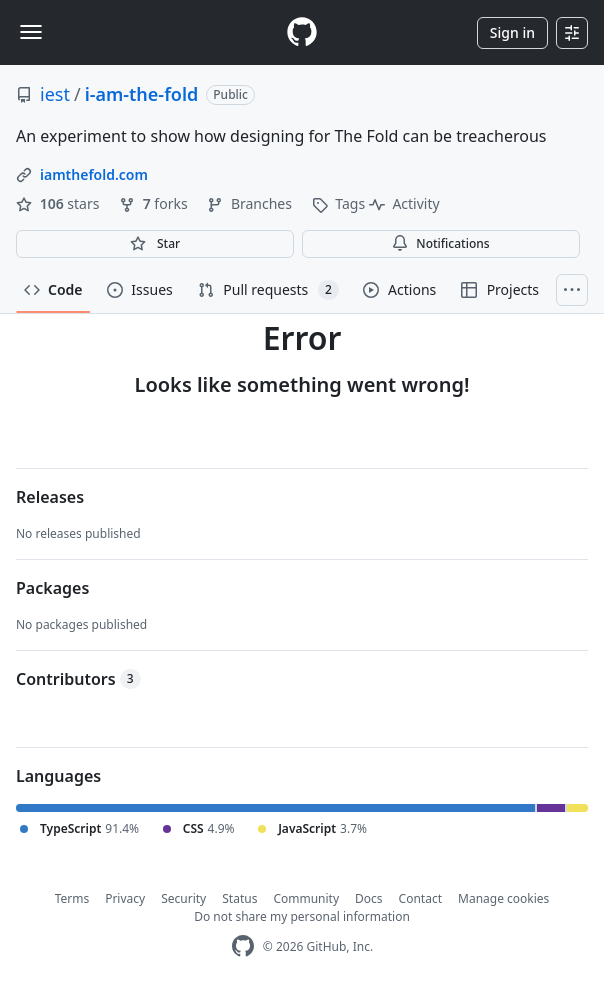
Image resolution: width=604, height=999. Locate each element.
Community (306, 898)
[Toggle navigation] (31, 32)
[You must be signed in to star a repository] (155, 244)
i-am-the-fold (142, 94)
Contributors (78, 679)
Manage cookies (503, 898)
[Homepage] (302, 32)
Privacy (125, 898)
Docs (369, 898)
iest (55, 94)
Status (239, 898)
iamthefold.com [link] (94, 174)
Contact (420, 898)
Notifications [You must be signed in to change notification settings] (440, 243)
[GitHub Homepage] (243, 946)
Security (183, 898)
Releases (50, 497)
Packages (52, 588)
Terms (72, 898)
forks (155, 203)
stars (59, 203)
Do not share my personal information (302, 916)
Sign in (512, 32)
